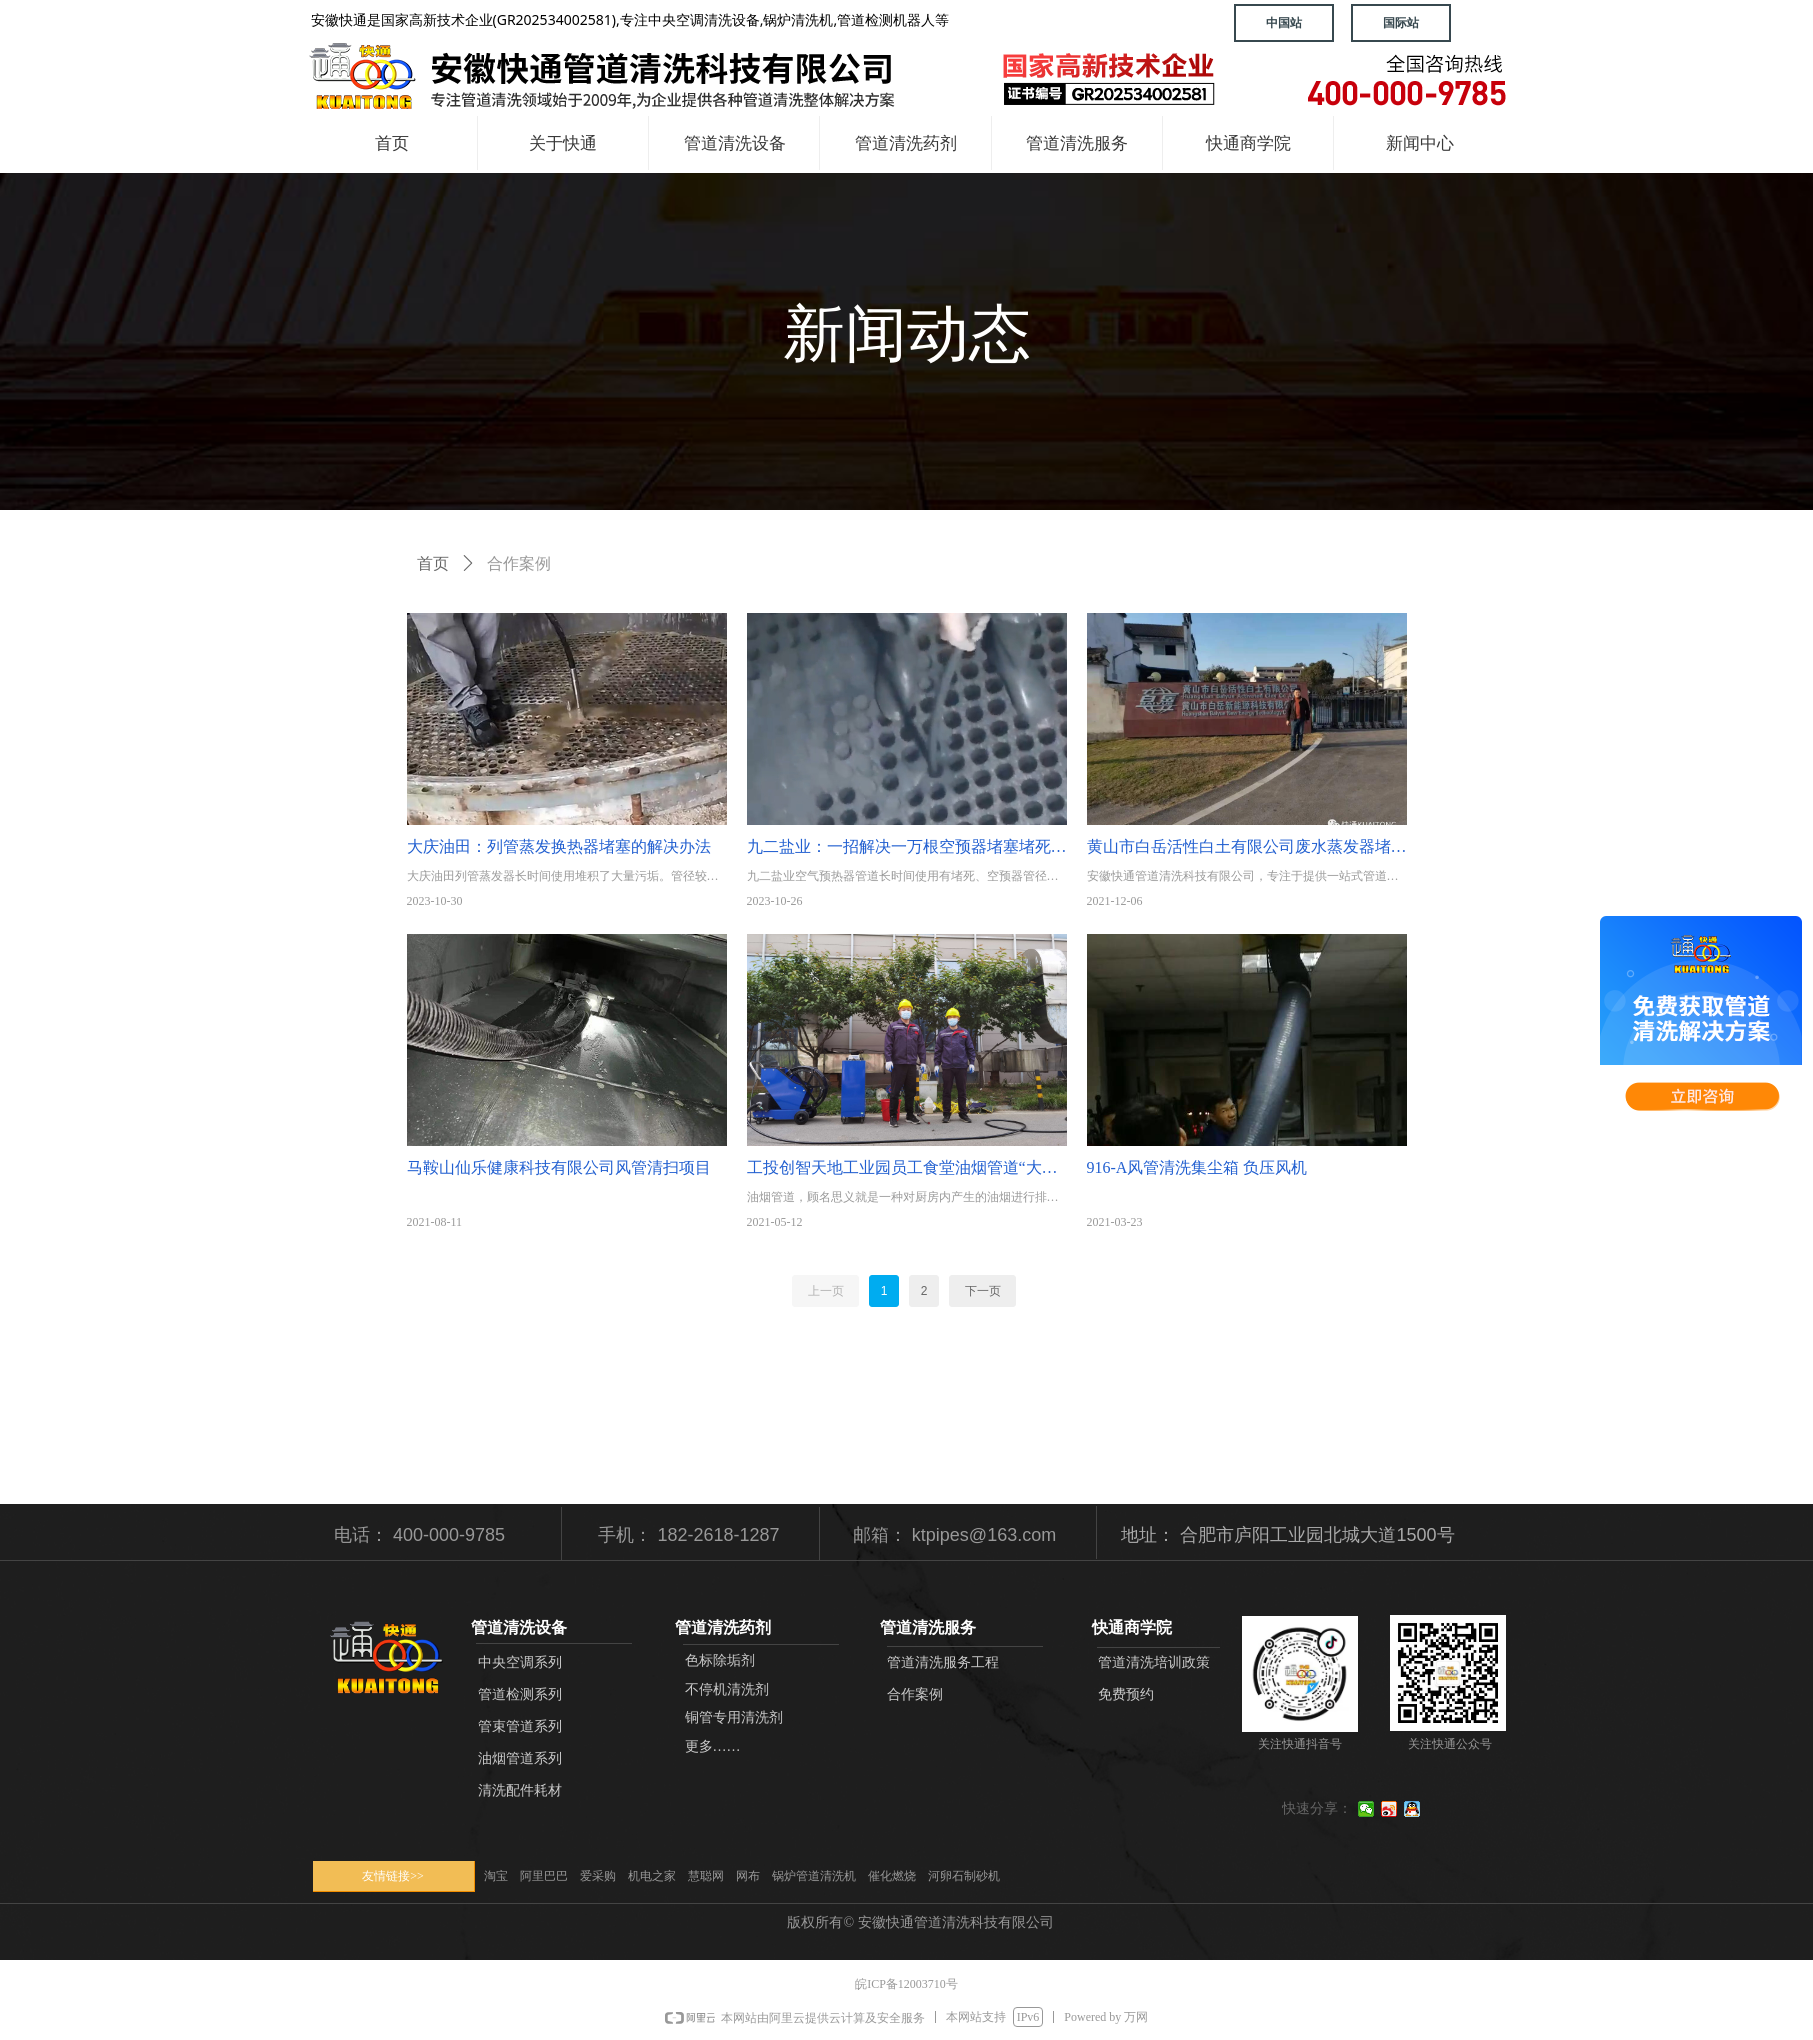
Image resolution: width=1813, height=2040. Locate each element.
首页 (433, 563)
